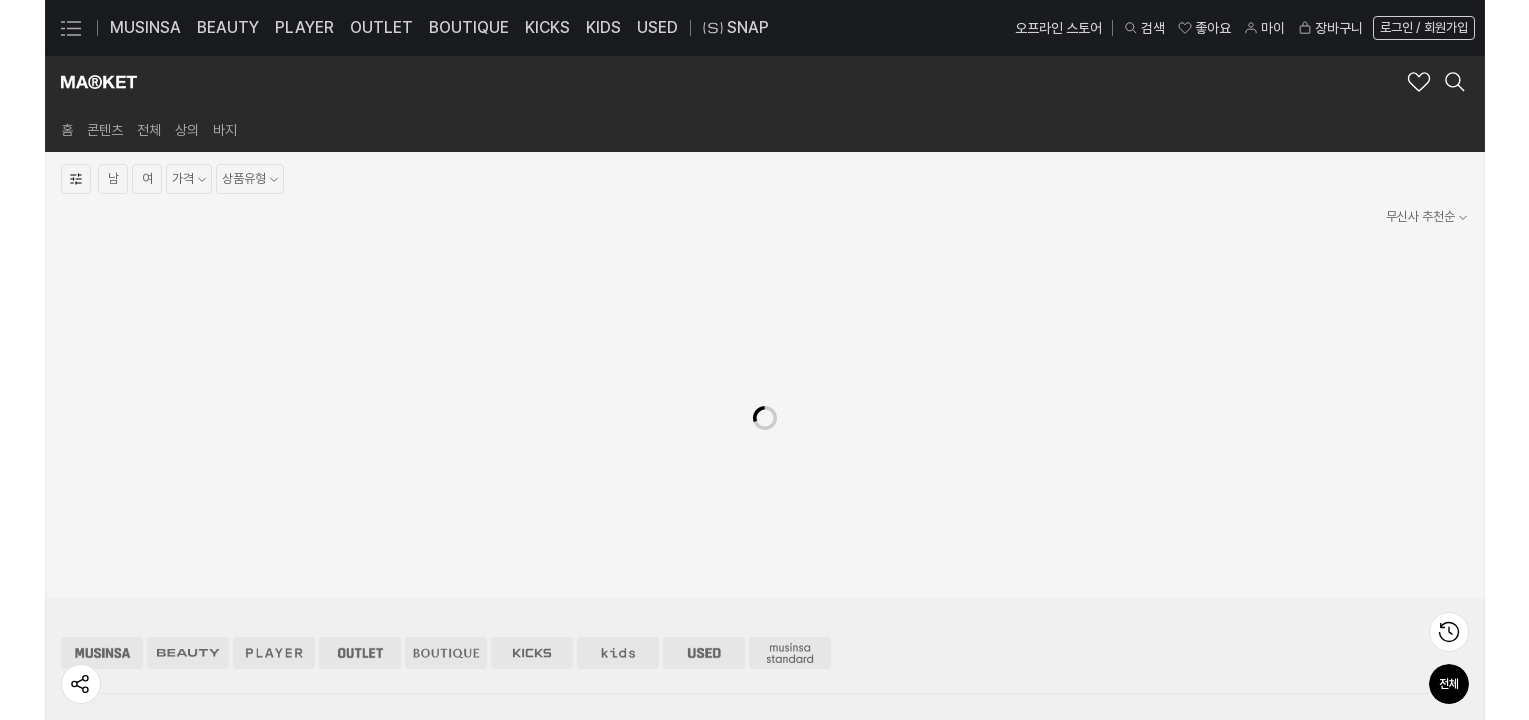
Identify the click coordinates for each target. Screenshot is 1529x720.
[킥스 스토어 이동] (532, 519)
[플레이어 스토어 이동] (274, 519)
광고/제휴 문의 (757, 654)
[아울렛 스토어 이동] (360, 519)
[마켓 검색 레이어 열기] (1455, 82)
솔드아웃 (523, 654)
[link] (67, 130)
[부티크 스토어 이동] (446, 519)
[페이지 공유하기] (81, 684)
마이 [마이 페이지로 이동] (1264, 28)
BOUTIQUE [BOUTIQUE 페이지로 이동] (469, 27)
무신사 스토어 (315, 624)
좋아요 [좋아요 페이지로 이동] (1204, 28)
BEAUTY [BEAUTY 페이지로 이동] (228, 27)
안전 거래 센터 (977, 684)
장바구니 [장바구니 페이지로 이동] (1330, 28)
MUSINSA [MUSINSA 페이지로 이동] (145, 27)
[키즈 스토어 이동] (618, 519)
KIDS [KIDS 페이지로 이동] (603, 27)
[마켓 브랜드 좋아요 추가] (1419, 82)
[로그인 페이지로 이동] (1422, 28)
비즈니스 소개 (95, 654)
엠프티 (517, 684)
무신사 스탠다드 (321, 654)
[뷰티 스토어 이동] (188, 519)
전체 (1449, 684)
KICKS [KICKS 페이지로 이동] (547, 27)
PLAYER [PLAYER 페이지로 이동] (304, 27)
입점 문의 (744, 624)
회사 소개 (84, 624)
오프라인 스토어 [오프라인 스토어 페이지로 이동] (1058, 28)
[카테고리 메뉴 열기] (71, 28)
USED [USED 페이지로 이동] (657, 27)
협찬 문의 (744, 684)
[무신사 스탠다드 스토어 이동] (790, 519)
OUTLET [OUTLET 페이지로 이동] (381, 27)
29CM (299, 684)
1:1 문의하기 (972, 624)
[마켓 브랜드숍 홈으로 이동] (99, 82)
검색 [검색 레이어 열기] (1144, 28)
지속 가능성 (90, 684)
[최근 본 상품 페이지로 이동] (1449, 632)
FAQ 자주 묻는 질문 (990, 654)
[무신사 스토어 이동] (102, 519)
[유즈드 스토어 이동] (704, 519)
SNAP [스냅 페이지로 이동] (736, 28)
